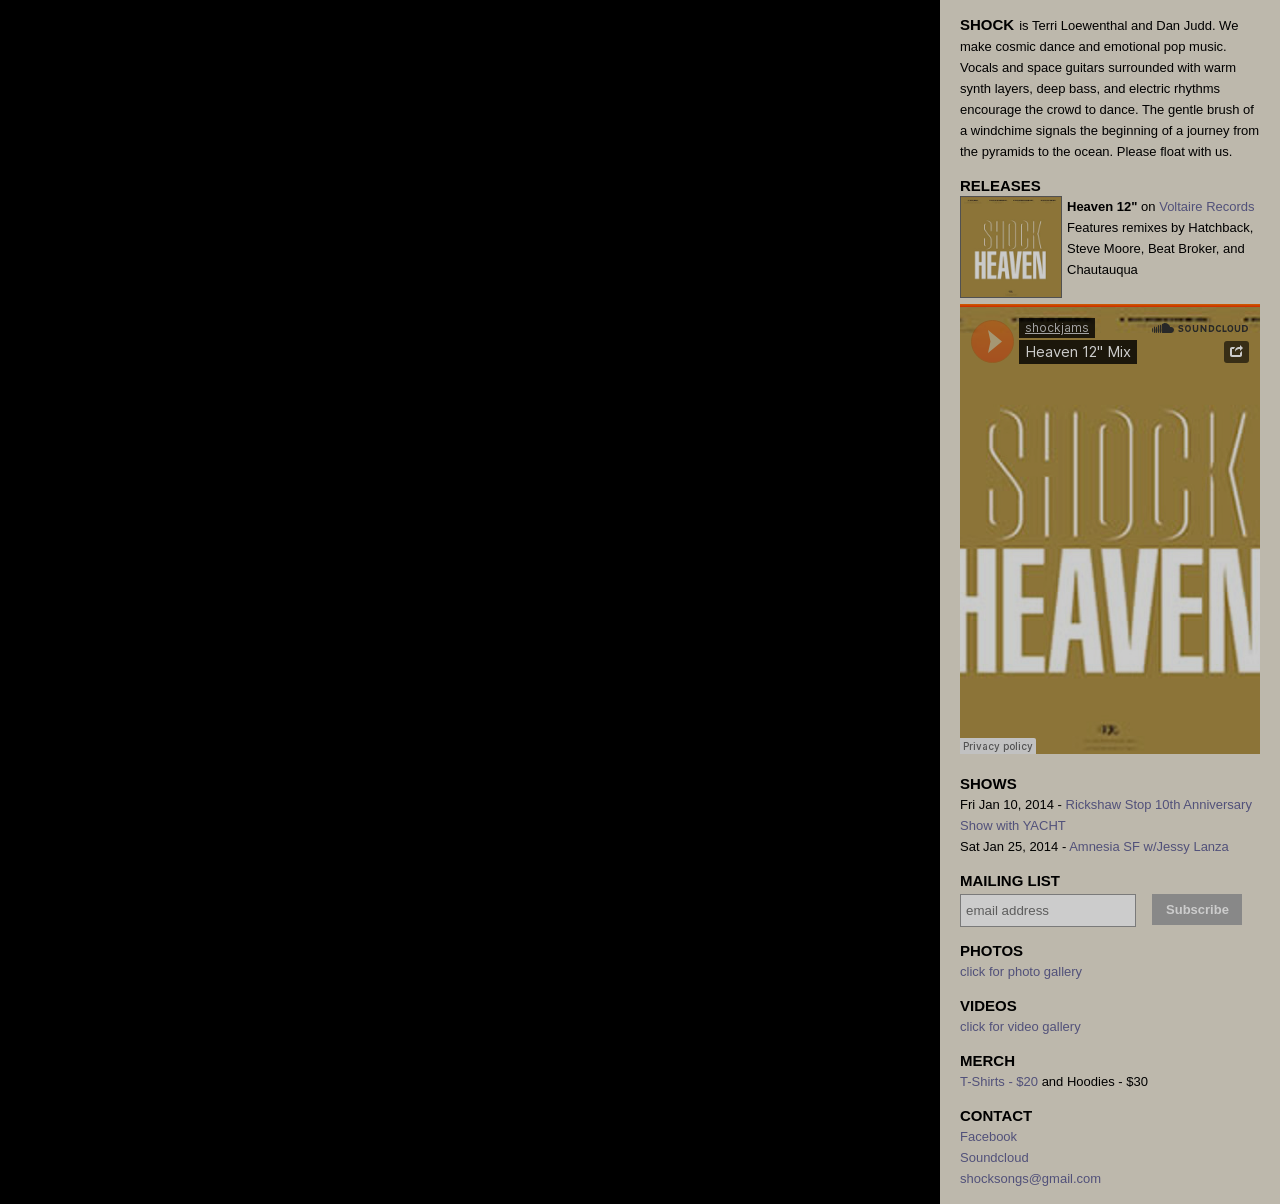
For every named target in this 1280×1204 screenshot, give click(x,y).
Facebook (988, 1136)
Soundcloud (994, 1157)
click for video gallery (1020, 1026)
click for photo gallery (1021, 971)
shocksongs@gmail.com (1030, 1178)
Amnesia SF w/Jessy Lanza (1149, 846)
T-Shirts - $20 (999, 1081)
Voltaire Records (1206, 206)
